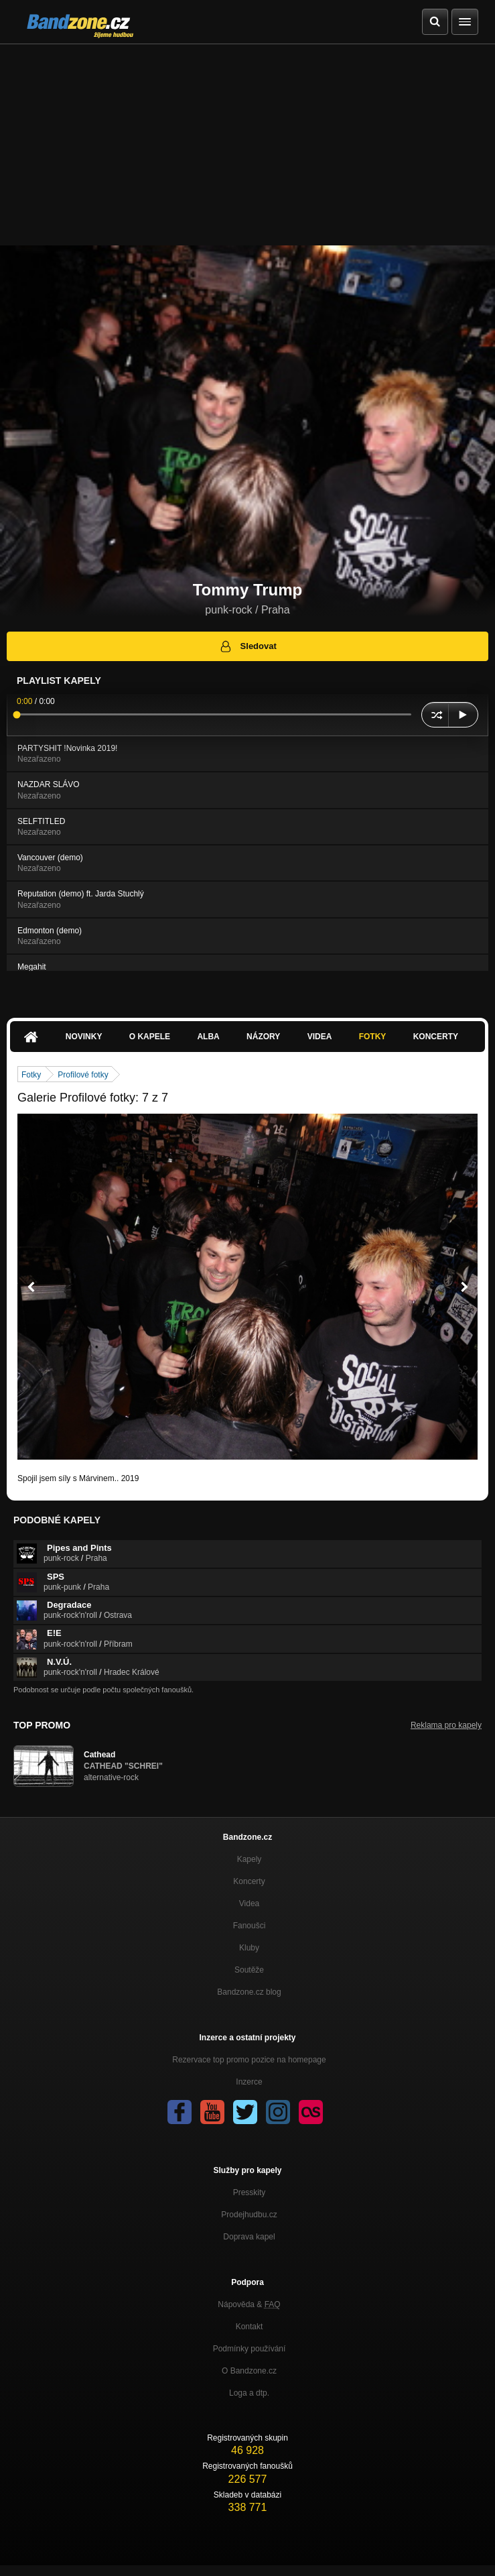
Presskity (249, 2192)
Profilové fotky (83, 1074)
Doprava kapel (249, 2236)
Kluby (249, 1947)
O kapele (149, 1036)
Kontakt (249, 2326)
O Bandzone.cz (249, 2371)
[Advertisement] (247, 145)
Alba (208, 1036)
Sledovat (247, 646)
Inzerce (249, 2082)
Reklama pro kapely (446, 1725)
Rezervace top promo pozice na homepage (249, 2059)
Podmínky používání (249, 2348)
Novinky (84, 1036)
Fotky (372, 1036)
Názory (263, 1036)
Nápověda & (249, 2304)
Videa (319, 1036)
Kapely (249, 1859)
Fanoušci (249, 1925)
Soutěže (249, 1970)
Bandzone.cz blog (249, 1992)
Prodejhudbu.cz (249, 2214)
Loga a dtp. (249, 2393)
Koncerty (435, 1036)
